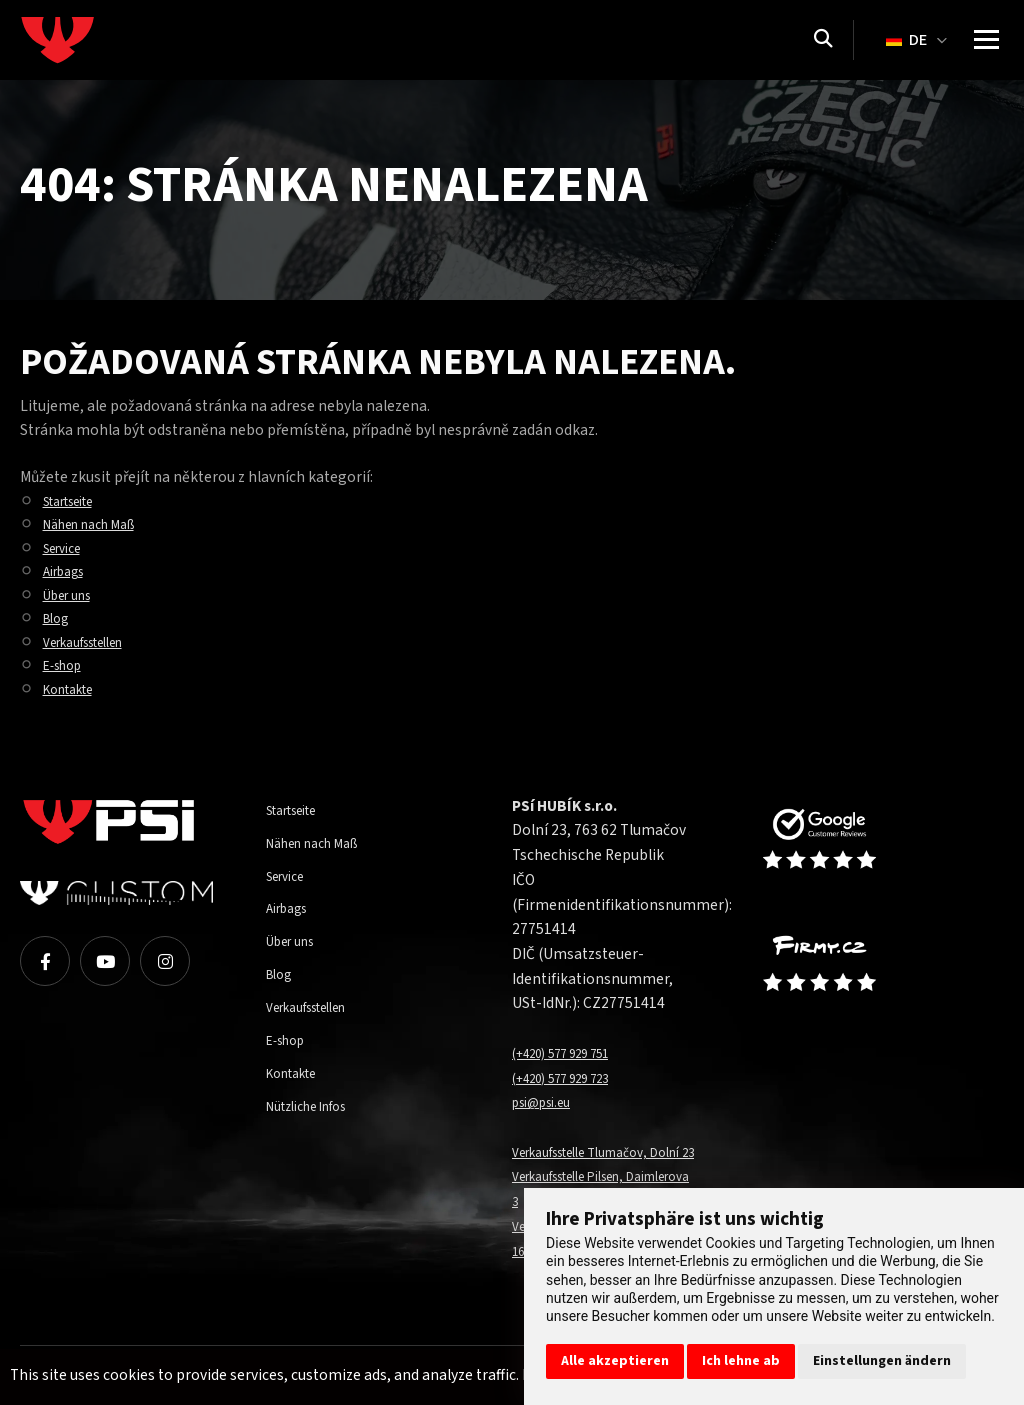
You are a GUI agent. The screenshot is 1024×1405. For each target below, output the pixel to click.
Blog (59, 618)
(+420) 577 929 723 (574, 1078)
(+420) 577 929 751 (574, 1053)
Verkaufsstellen (95, 642)
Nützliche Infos (316, 1106)
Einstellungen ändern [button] (882, 1361)
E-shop (67, 665)
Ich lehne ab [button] (741, 1361)
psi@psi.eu (548, 1102)
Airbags (69, 571)
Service (67, 548)
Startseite (76, 501)
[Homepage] (95, 40)
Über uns (73, 595)
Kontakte (74, 689)
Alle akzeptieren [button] (615, 1361)
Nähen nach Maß (99, 524)
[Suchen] (823, 40)
